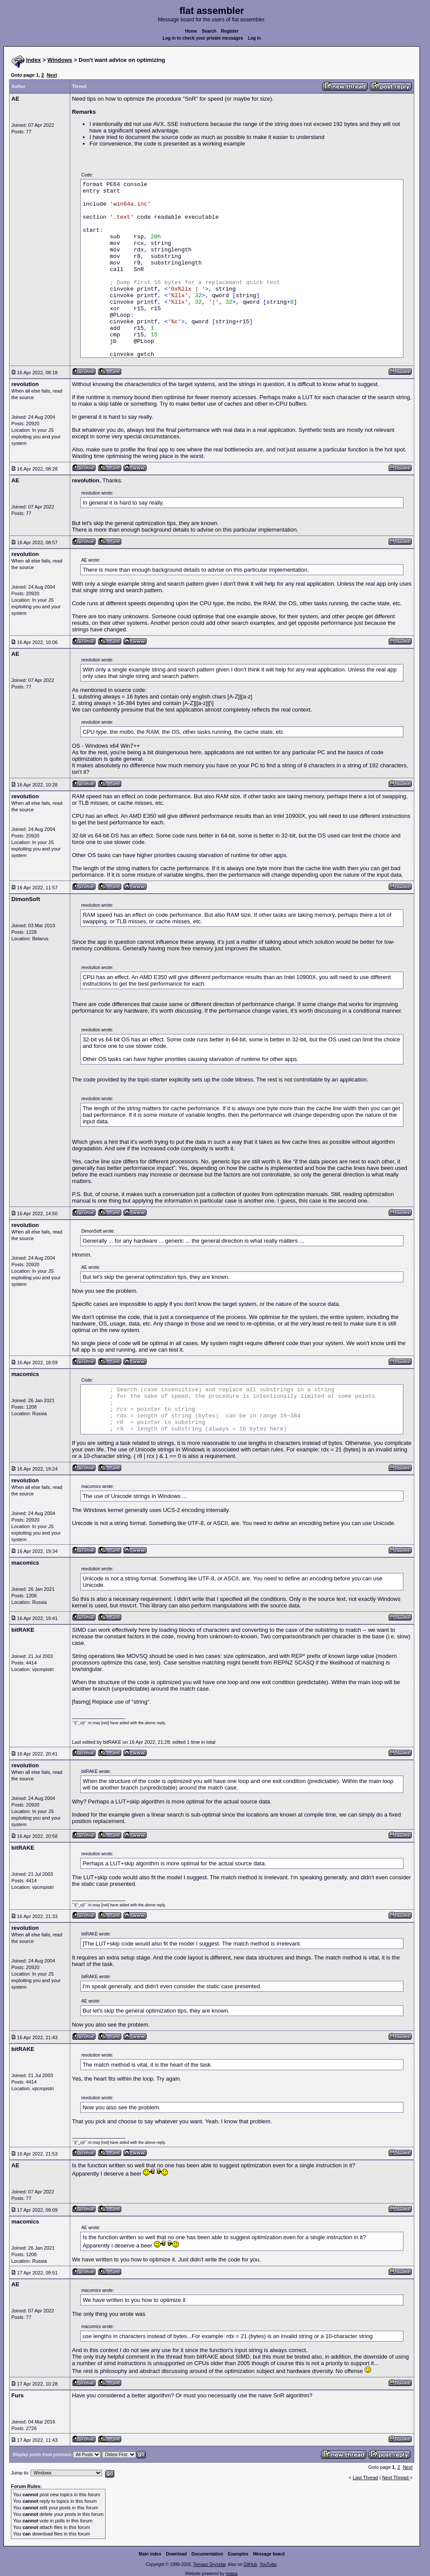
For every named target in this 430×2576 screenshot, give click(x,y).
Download (176, 2554)
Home (191, 31)
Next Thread (396, 2477)
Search (209, 31)
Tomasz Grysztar (209, 2564)
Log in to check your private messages (203, 38)
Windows (60, 60)
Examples (238, 2554)
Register (230, 31)
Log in (254, 38)
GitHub (250, 2564)
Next (52, 75)
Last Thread (366, 2477)
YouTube (267, 2564)
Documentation (207, 2554)
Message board (269, 2554)
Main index (150, 2554)
